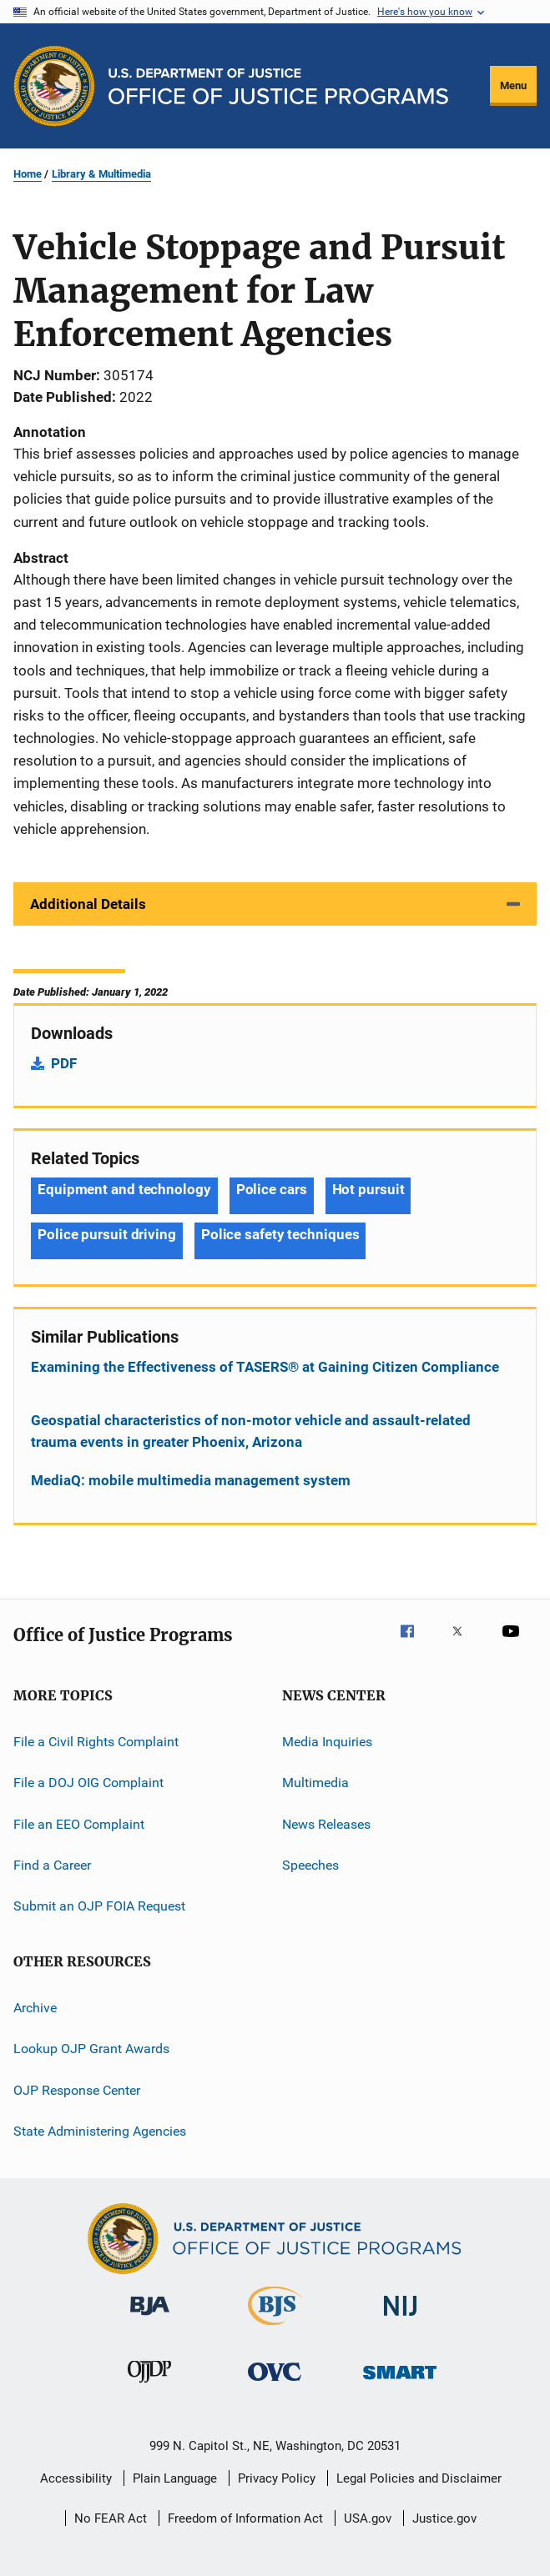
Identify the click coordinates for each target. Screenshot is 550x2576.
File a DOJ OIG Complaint (88, 1782)
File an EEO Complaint (78, 1824)
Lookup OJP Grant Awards (91, 2048)
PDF (64, 1063)
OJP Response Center (76, 2089)
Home (27, 174)
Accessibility (76, 2478)
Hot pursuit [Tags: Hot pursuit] (368, 1189)
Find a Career (52, 1865)
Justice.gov (444, 2518)
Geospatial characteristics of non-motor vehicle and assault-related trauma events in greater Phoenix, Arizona (251, 1431)
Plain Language (175, 2478)
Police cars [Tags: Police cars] (271, 1189)
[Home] (278, 86)
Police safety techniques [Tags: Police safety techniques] (280, 1234)
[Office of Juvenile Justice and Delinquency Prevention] (149, 2386)
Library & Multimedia (101, 174)
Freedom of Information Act (245, 2518)
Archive (35, 2008)
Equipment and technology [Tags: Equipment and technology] (124, 1189)
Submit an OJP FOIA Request (99, 1906)
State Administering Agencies (99, 2131)
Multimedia (315, 1782)
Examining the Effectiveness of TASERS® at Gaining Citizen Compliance (265, 1366)
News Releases (326, 1824)
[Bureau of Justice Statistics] (275, 2328)
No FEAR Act (110, 2518)
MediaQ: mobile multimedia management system (191, 1480)
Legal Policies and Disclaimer (419, 2478)
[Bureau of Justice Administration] (149, 2318)
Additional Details (88, 904)
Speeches (310, 1865)
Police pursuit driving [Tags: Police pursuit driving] (107, 1234)
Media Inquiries (327, 1742)
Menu (513, 85)
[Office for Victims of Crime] (274, 2384)
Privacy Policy (276, 2478)
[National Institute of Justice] (400, 2319)
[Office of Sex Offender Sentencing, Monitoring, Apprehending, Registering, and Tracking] (399, 2382)
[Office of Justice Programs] (54, 86)
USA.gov (367, 2518)
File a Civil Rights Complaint (96, 1742)
